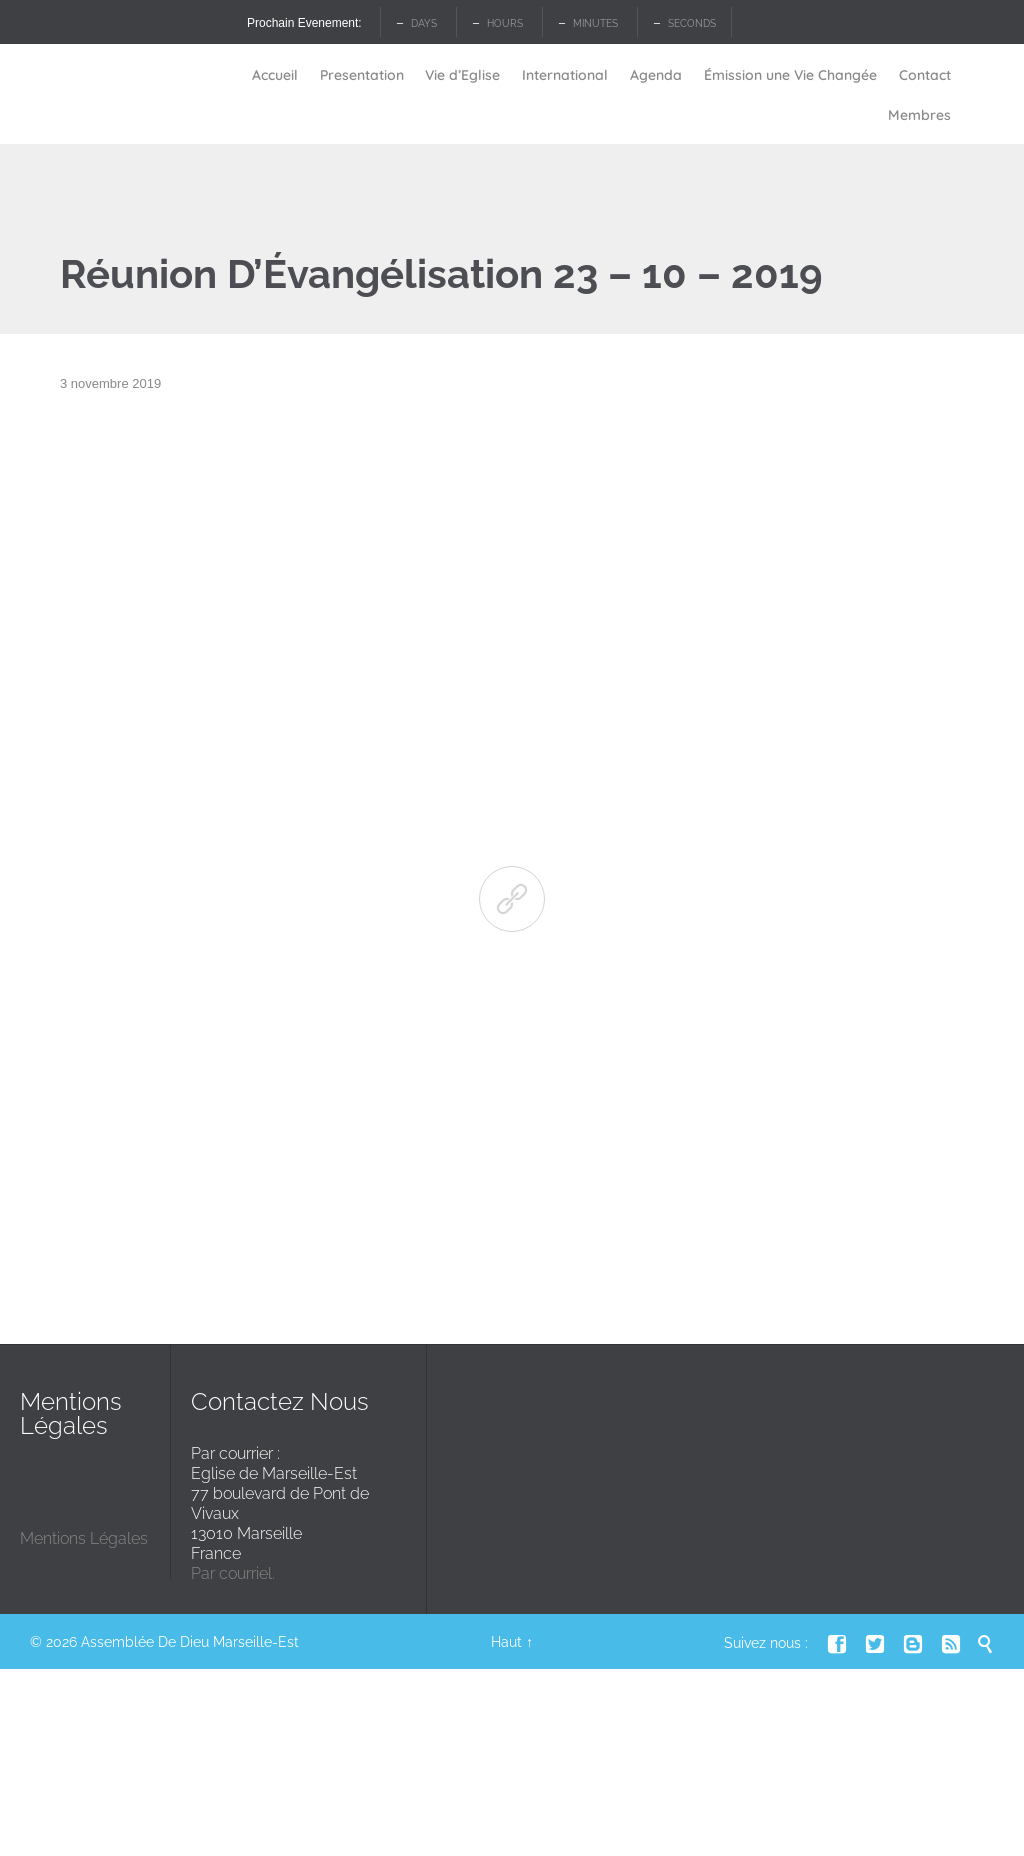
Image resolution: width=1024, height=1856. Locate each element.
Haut (506, 1642)
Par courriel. (233, 1573)
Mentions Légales (84, 1538)
